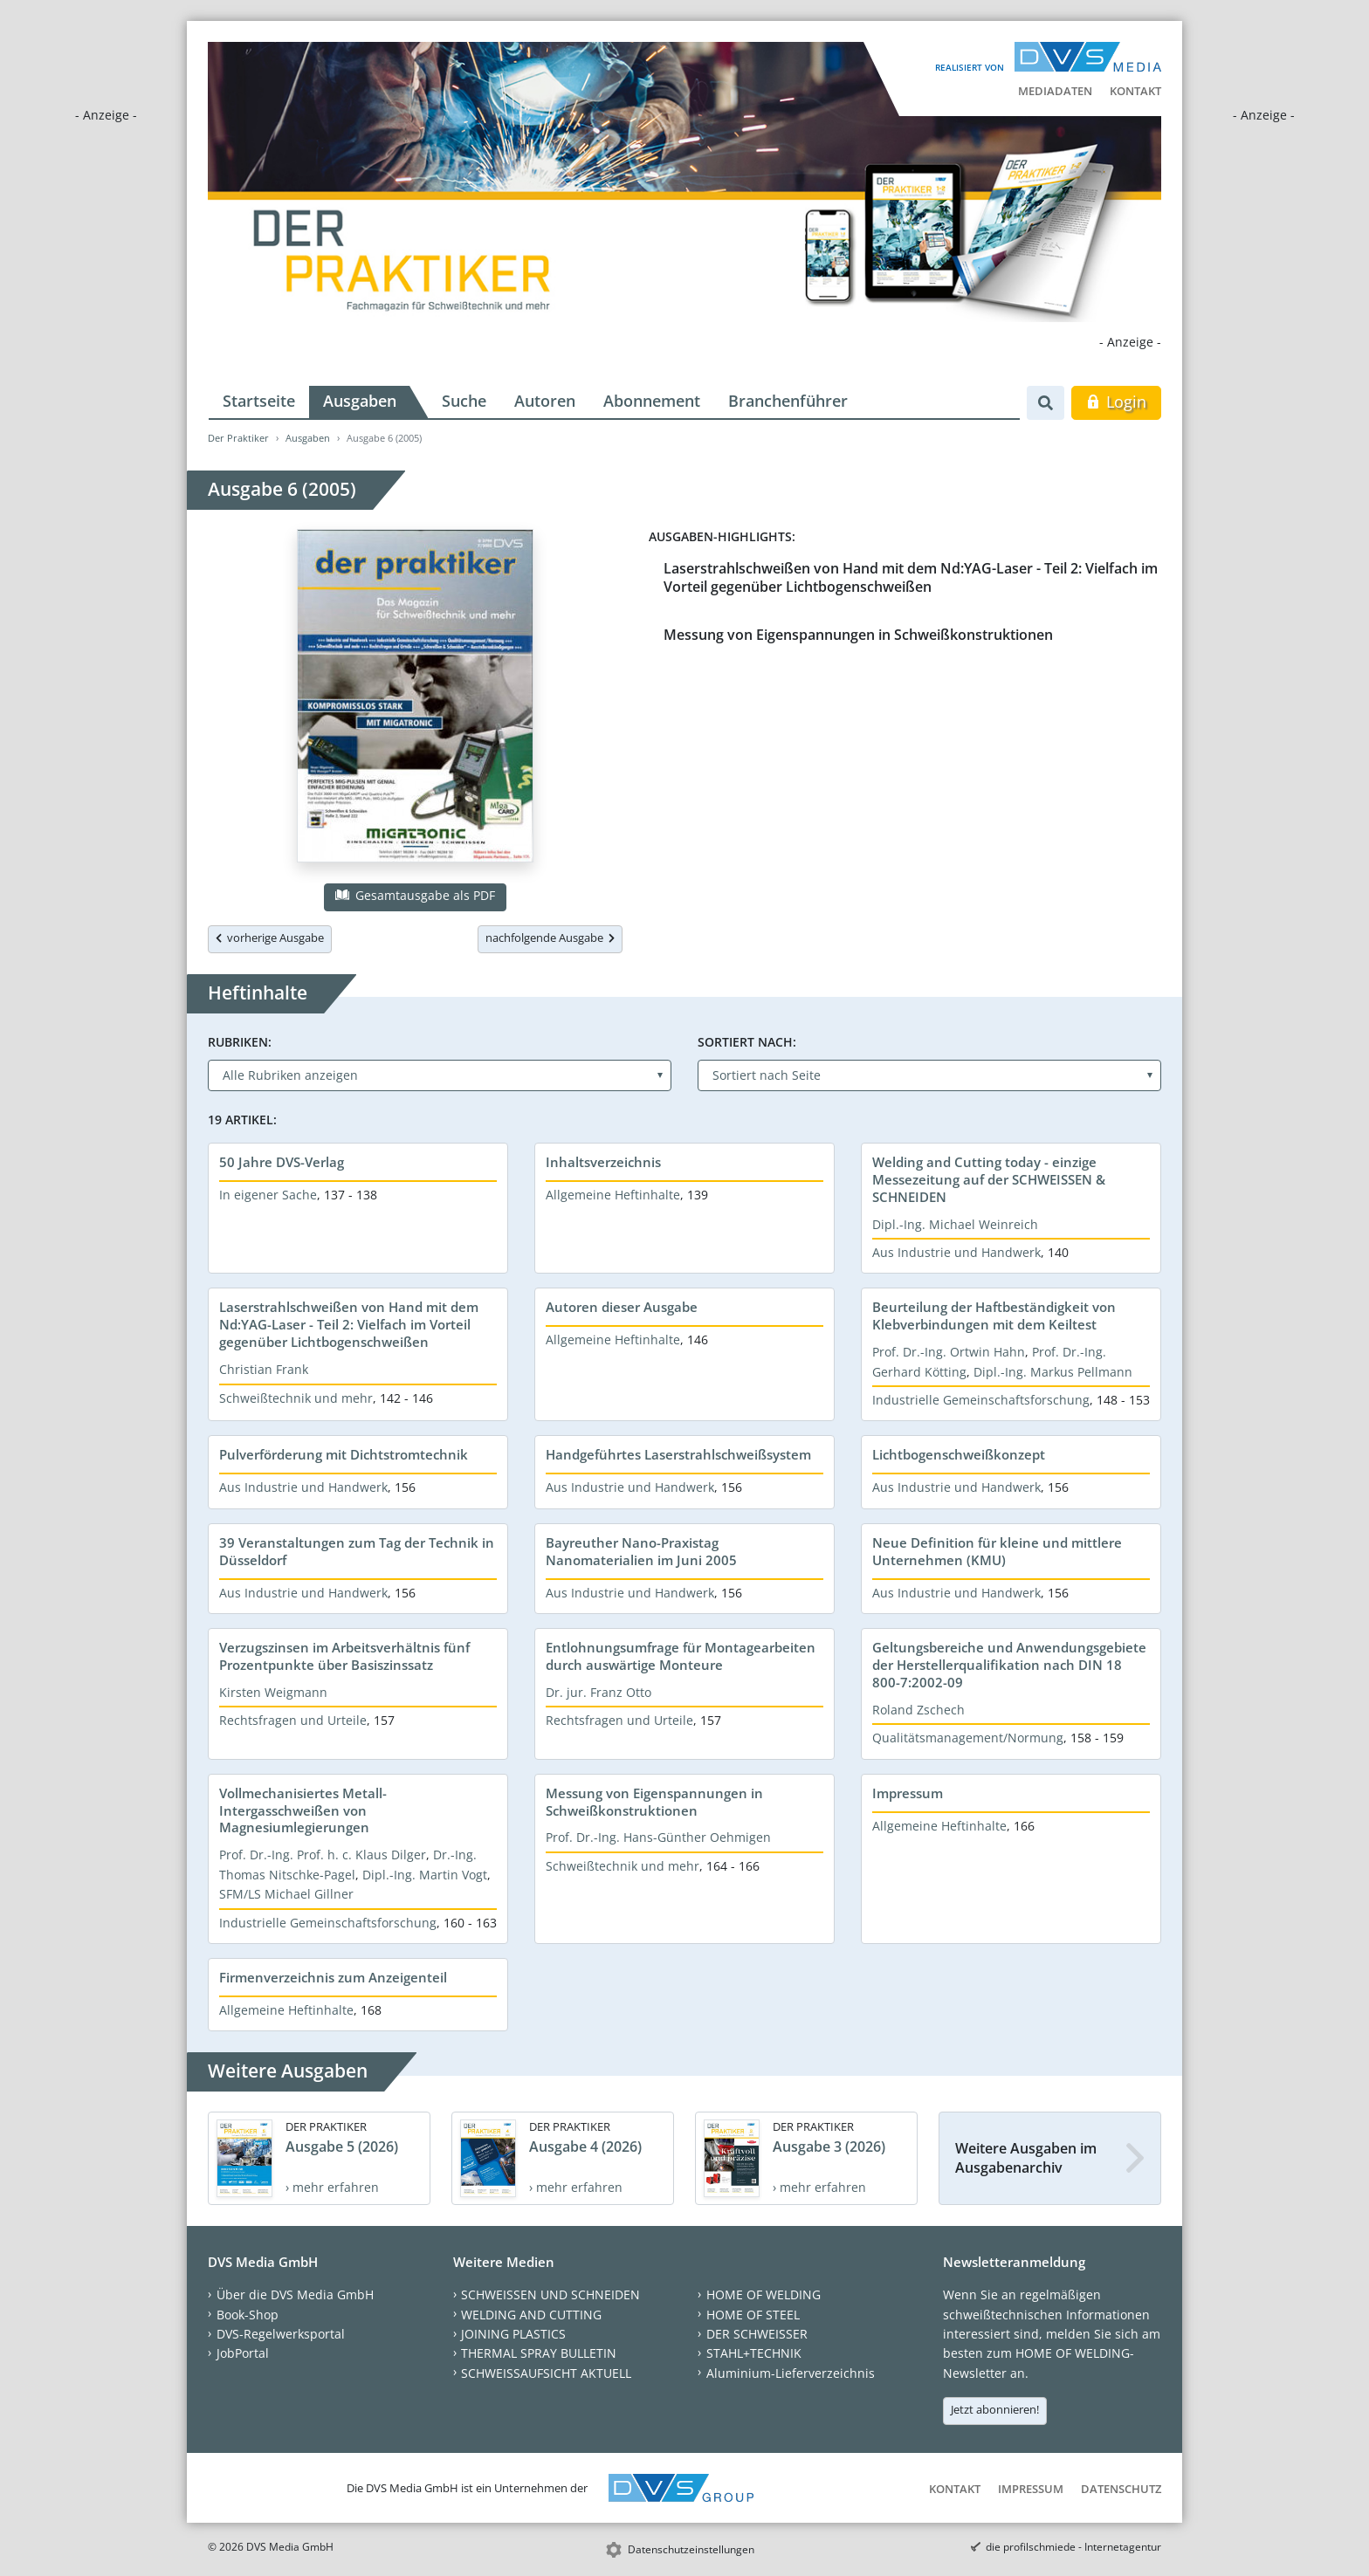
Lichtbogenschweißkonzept (958, 1454)
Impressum (907, 1793)
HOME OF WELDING (763, 2294)
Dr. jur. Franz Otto (598, 1692)
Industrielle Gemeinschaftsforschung (981, 1399)
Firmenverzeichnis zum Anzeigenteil (333, 1977)
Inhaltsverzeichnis (603, 1162)
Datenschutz (1121, 2489)
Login (1116, 401)
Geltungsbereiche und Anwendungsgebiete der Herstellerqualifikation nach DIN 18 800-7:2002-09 (1009, 1664)
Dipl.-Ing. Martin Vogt (424, 1874)
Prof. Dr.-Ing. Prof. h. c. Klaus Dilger (322, 1854)
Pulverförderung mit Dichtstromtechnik (343, 1454)
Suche (464, 400)
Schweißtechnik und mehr (296, 1398)
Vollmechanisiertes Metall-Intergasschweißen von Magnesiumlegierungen (303, 1810)
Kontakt (1135, 91)
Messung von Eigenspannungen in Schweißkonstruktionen (858, 634)
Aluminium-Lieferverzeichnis (790, 2373)
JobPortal (243, 2353)
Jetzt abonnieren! (995, 2409)
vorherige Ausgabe (270, 937)
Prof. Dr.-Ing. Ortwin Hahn (948, 1351)
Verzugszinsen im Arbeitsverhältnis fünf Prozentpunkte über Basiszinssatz (344, 1655)
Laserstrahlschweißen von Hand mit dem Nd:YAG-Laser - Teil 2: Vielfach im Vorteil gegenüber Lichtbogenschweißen (911, 577)
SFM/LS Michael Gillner (286, 1894)
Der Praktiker (238, 437)
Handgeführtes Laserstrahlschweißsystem (678, 1454)
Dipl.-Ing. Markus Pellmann (1052, 1372)
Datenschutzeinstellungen (691, 2549)
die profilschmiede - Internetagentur (1073, 2546)
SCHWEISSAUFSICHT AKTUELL (546, 2373)
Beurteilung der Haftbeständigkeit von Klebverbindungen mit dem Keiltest (994, 1315)
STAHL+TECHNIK (753, 2353)
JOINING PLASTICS (513, 2333)
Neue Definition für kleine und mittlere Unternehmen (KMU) (997, 1551)
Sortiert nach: (747, 1042)
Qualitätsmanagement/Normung (967, 1737)
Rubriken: (240, 1042)
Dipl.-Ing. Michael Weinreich (955, 1224)
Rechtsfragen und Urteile (293, 1720)
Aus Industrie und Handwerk (956, 1252)
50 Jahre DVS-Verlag (281, 1162)
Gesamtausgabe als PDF (414, 895)
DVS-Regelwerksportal (281, 2333)
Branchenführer (788, 400)
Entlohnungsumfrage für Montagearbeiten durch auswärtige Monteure (680, 1655)
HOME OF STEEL (753, 2314)
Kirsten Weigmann (273, 1692)
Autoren (544, 400)
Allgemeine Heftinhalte (613, 1194)
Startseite (259, 400)
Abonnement (651, 400)
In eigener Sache (268, 1194)
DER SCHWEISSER (757, 2333)
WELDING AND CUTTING (531, 2314)
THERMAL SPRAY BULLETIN (538, 2353)
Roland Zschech (918, 1709)
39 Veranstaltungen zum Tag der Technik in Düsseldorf (356, 1551)
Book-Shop (248, 2314)
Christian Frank (263, 1369)
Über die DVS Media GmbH (295, 2294)
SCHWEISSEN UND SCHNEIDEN (550, 2294)
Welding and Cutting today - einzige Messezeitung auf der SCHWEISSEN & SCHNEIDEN (988, 1179)
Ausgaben (359, 400)
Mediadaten (1055, 91)
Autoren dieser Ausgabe (622, 1306)
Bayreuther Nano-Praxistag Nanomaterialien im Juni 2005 (641, 1551)
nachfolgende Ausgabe (550, 937)
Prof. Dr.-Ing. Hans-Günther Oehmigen (658, 1837)
